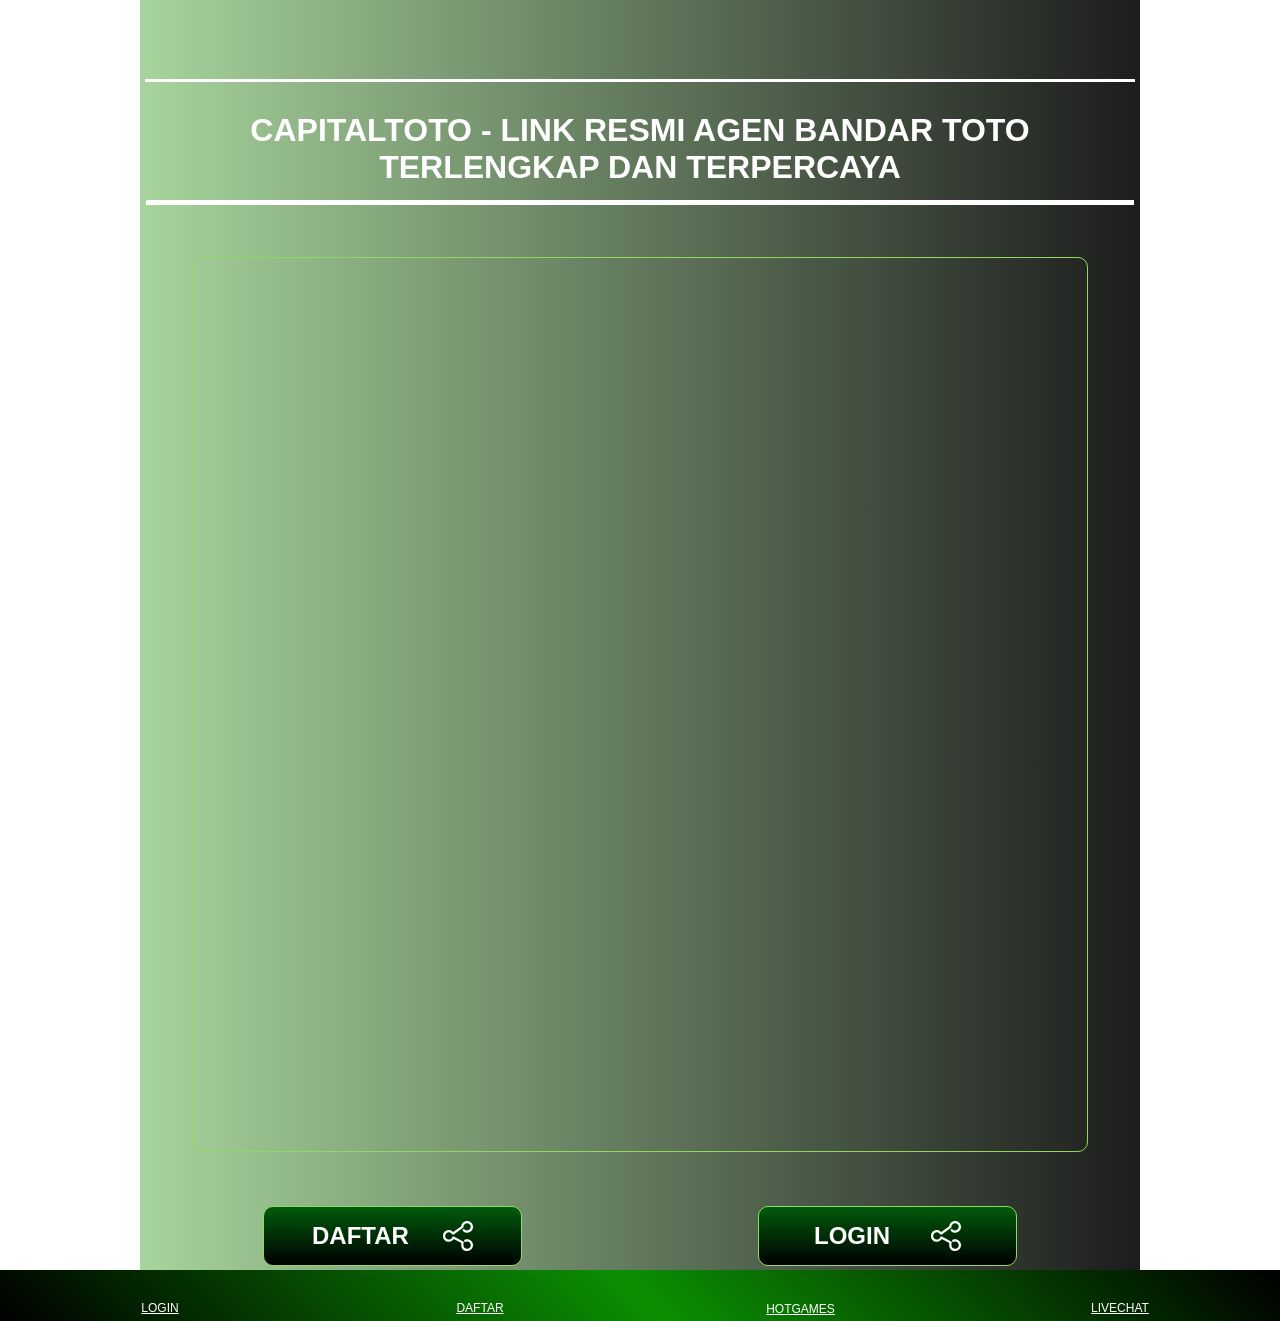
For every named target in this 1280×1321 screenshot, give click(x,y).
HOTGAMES (800, 1295)
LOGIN (887, 1236)
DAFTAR (392, 1236)
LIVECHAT (1120, 1295)
